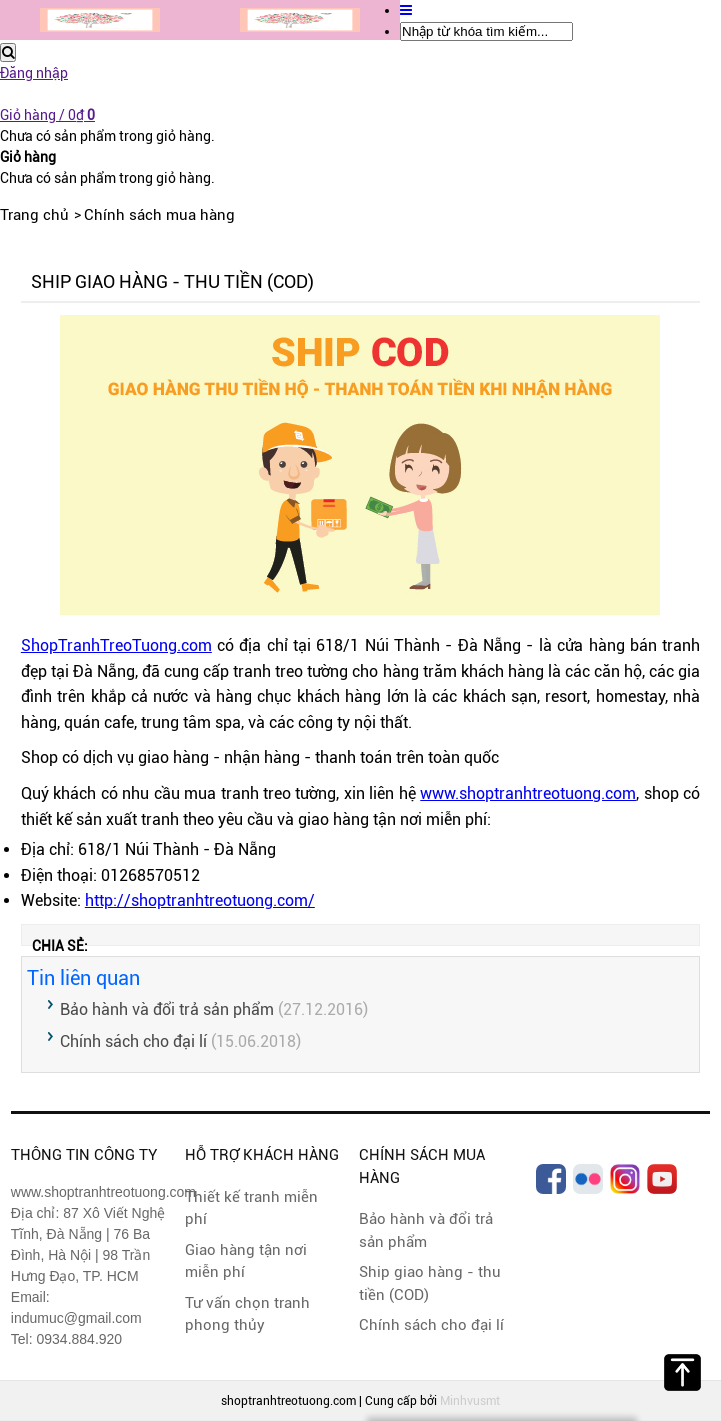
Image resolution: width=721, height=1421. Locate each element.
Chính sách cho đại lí (133, 1041)
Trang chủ (34, 215)
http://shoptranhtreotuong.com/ (200, 900)
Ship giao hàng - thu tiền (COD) (430, 1283)
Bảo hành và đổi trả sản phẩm (167, 1009)
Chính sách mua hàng (159, 215)
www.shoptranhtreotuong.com (528, 793)
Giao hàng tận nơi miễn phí (246, 1261)
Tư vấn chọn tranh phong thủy (247, 1314)
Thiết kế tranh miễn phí (251, 1208)
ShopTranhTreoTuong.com (116, 645)
